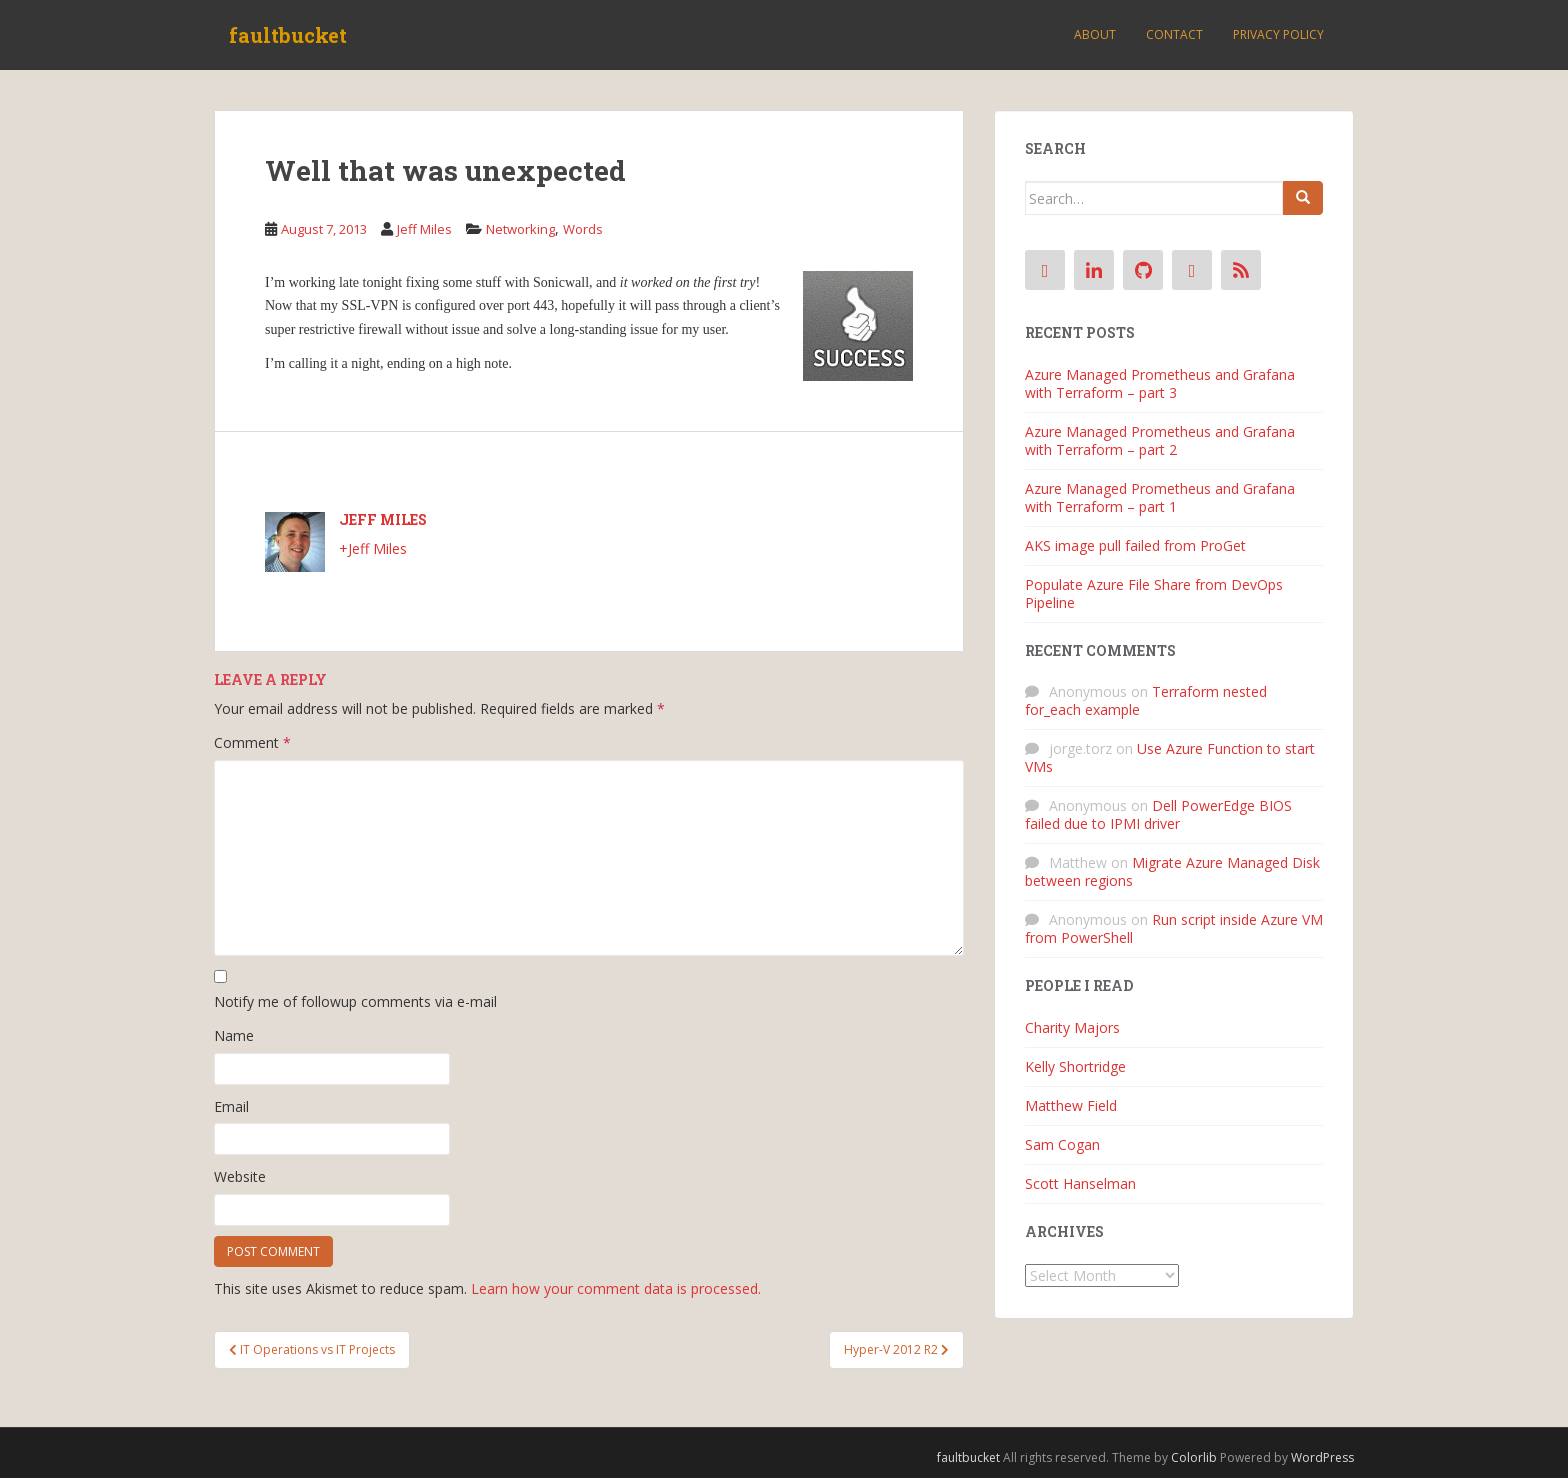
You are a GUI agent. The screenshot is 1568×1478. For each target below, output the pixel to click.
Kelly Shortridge (1075, 1066)
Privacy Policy (1278, 34)
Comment (252, 742)
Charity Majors (1072, 1027)
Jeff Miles (424, 229)
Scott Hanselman (1080, 1183)
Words (583, 229)
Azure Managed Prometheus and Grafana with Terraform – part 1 (1160, 497)
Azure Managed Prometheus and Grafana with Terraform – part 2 (1160, 440)
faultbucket (288, 35)
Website (240, 1176)
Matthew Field (1071, 1105)
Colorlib (1194, 1457)
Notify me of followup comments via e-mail (355, 1001)
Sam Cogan (1062, 1144)
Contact (1174, 34)
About (1095, 34)
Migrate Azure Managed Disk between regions (1172, 871)
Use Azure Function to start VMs (1170, 757)
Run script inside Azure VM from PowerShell (1174, 928)
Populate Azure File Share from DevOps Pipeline (1154, 593)
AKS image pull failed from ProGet (1135, 545)
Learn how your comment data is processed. (616, 1288)
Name (234, 1035)
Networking (520, 229)
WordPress (1322, 1457)
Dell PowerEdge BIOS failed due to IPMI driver (1158, 814)
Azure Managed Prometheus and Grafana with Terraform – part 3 (1160, 383)
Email (231, 1106)
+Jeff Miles (373, 548)
